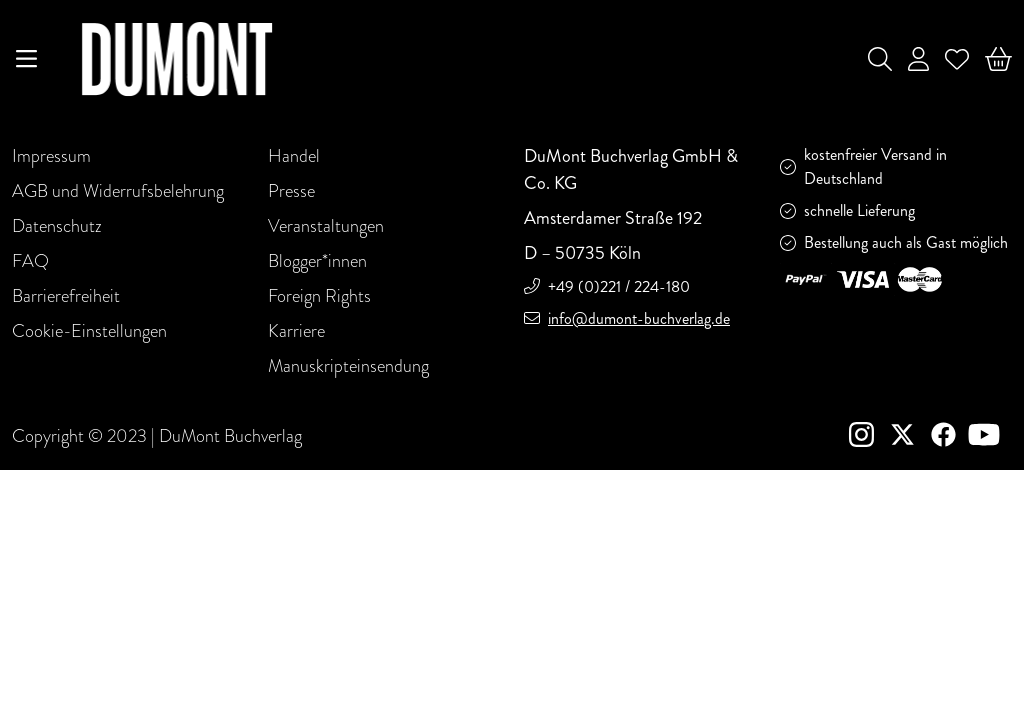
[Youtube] (988, 437)
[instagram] (869, 437)
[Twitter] (910, 437)
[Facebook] (947, 437)
